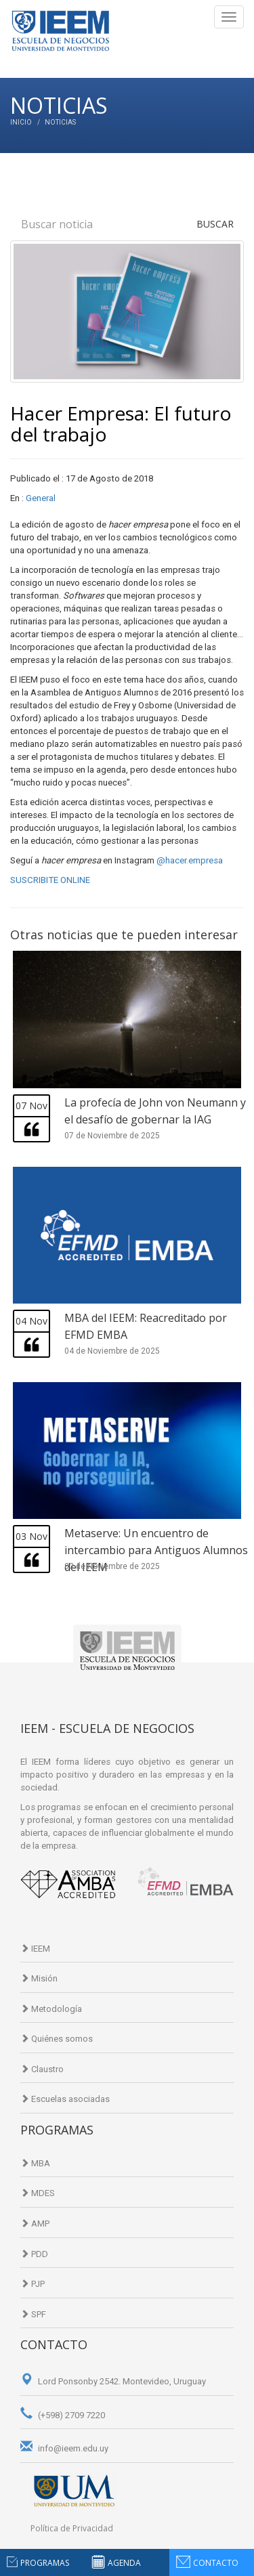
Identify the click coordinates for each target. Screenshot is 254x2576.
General (41, 498)
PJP (32, 2284)
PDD (34, 2254)
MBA (35, 2163)
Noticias (60, 122)
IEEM (35, 1949)
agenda (124, 2563)
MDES (37, 2193)
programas (44, 2563)
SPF (33, 2314)
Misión (39, 1978)
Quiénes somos (56, 2039)
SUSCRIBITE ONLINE (50, 880)
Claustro (42, 2069)
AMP (34, 2223)
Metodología (51, 2009)
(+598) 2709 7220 (62, 2415)
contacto (215, 2563)
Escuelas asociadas (65, 2099)
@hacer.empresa (189, 860)
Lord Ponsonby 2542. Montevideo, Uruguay (113, 2381)
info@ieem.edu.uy (64, 2448)
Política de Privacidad (71, 2528)
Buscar (215, 223)
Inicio (21, 122)
